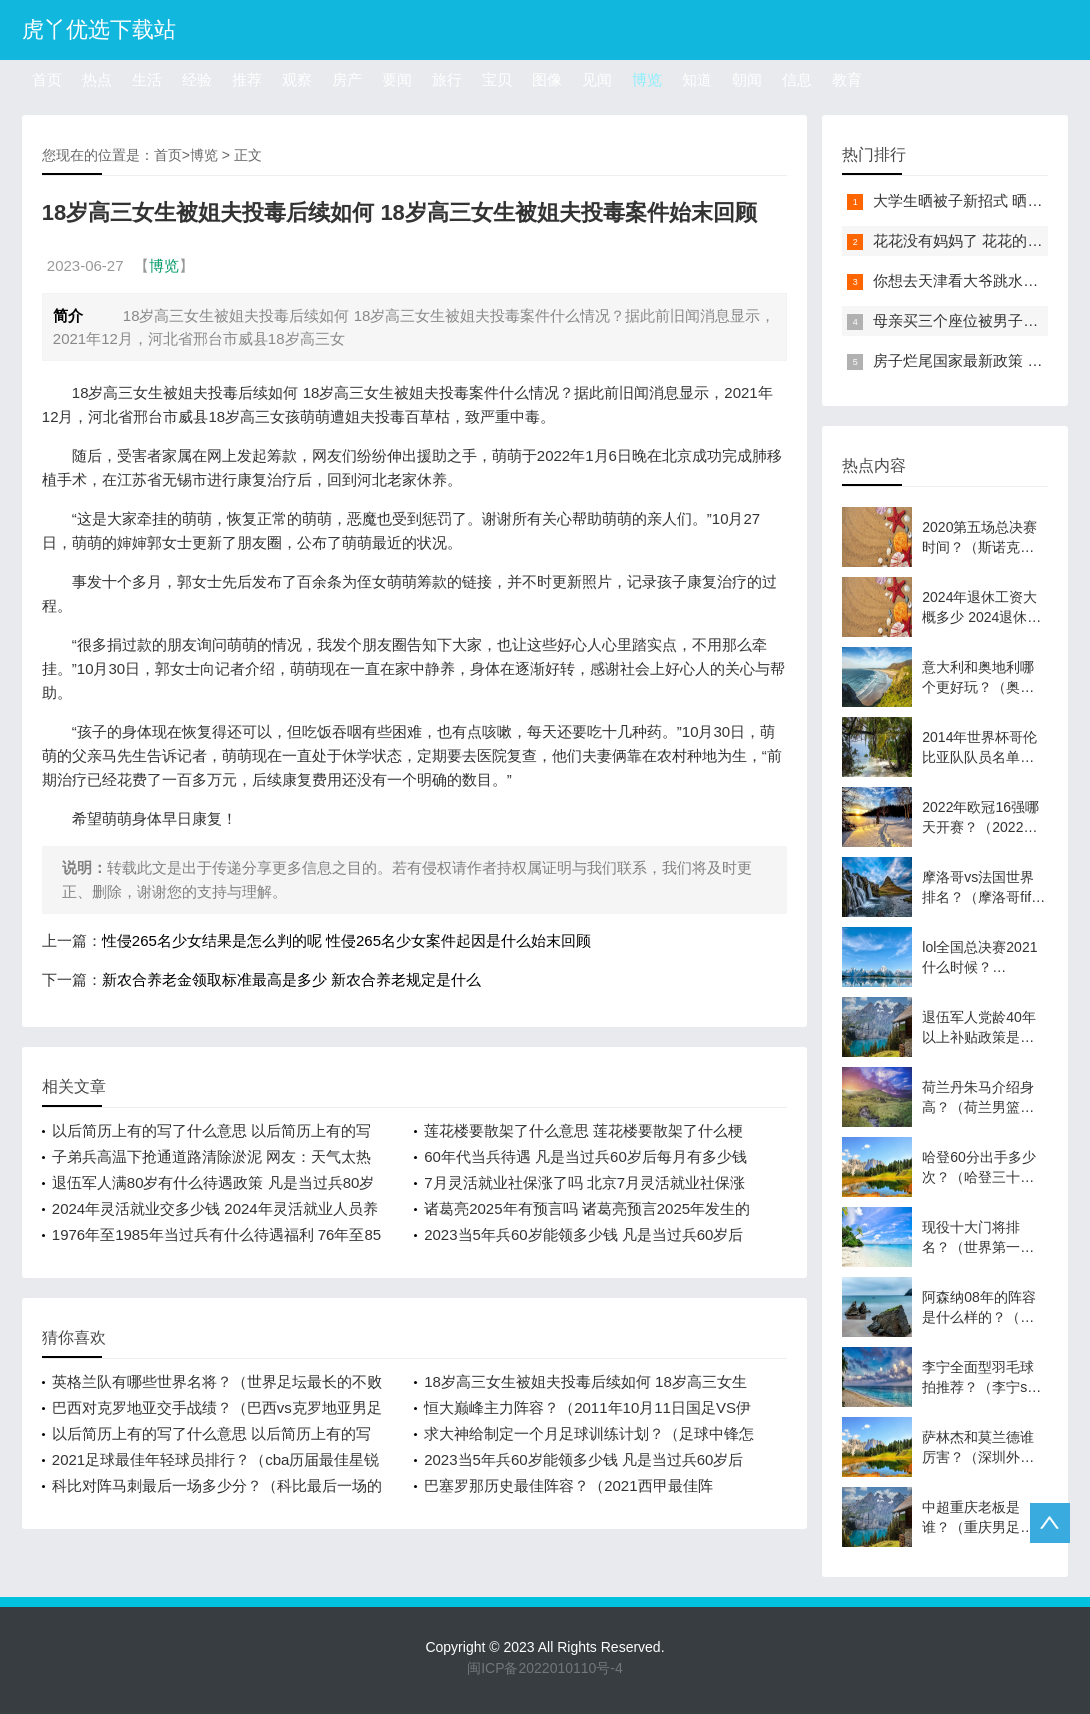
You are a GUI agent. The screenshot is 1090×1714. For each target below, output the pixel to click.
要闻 (397, 79)
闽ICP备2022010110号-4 (545, 1668)
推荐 (247, 79)
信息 (797, 79)
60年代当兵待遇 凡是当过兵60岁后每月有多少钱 (585, 1156)
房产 (347, 79)
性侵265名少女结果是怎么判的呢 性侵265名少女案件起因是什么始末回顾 (346, 940)
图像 (547, 79)
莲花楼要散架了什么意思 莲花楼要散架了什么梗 (583, 1130)
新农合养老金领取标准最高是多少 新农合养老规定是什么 (291, 979)
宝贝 (497, 79)
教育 (847, 79)
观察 (297, 79)
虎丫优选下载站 (99, 29)
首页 (47, 79)
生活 (147, 79)
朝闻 (747, 79)
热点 (97, 79)
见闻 (597, 79)
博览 (647, 79)
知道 (697, 79)
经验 (197, 79)
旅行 (447, 79)
